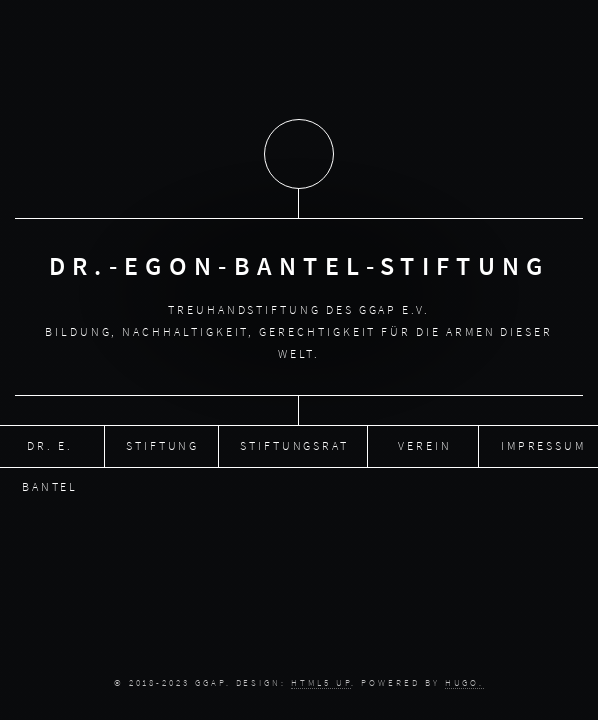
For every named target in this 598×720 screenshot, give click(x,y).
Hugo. (465, 682)
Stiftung (162, 444)
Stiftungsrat (294, 444)
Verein (425, 444)
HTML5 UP (321, 682)
